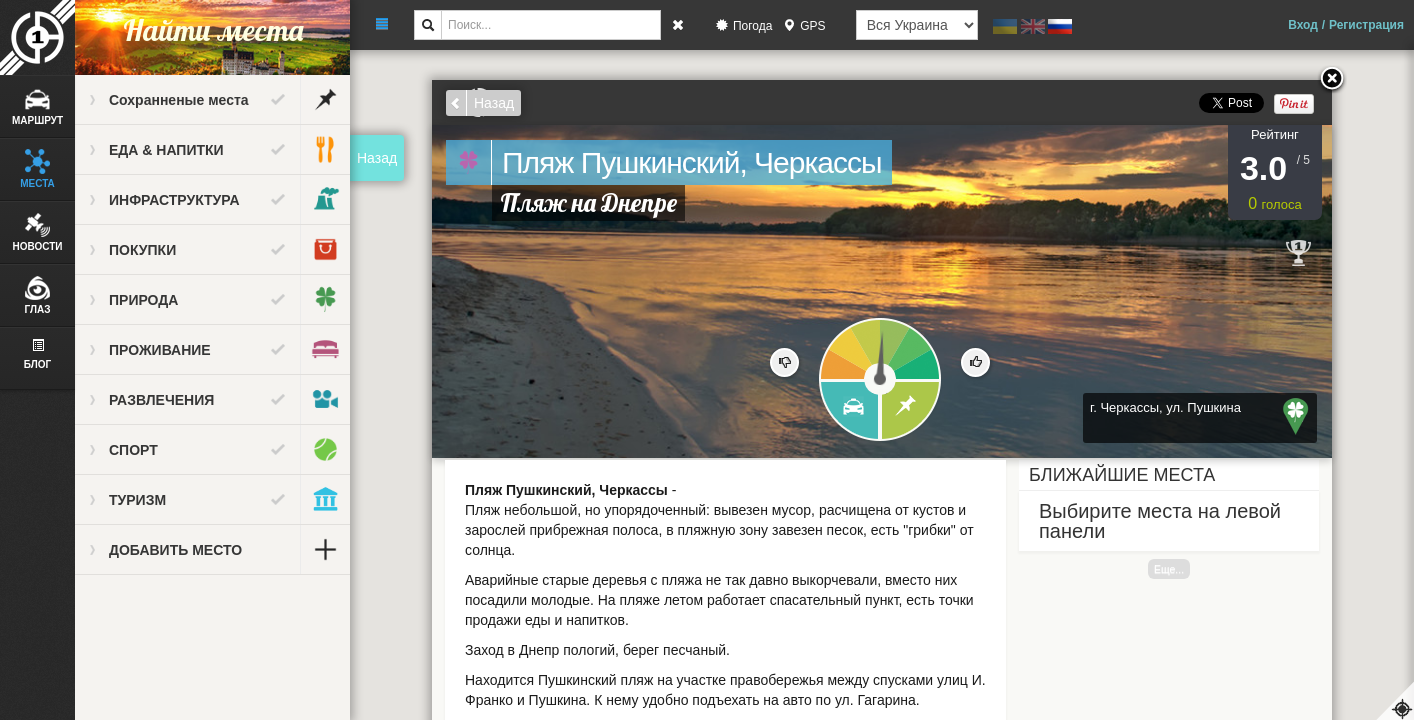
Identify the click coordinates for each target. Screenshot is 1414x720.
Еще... (1169, 569)
